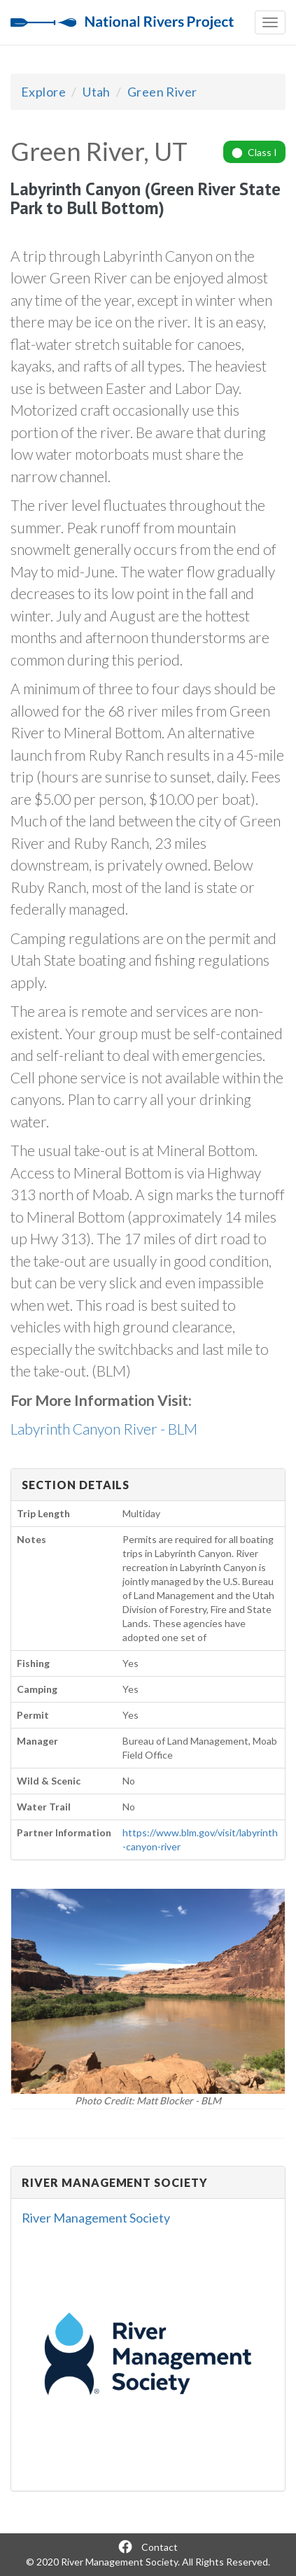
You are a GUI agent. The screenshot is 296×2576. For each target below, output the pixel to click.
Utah (97, 91)
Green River (162, 91)
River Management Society (96, 2217)
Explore (43, 91)
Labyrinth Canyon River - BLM (103, 1428)
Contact (159, 2547)
